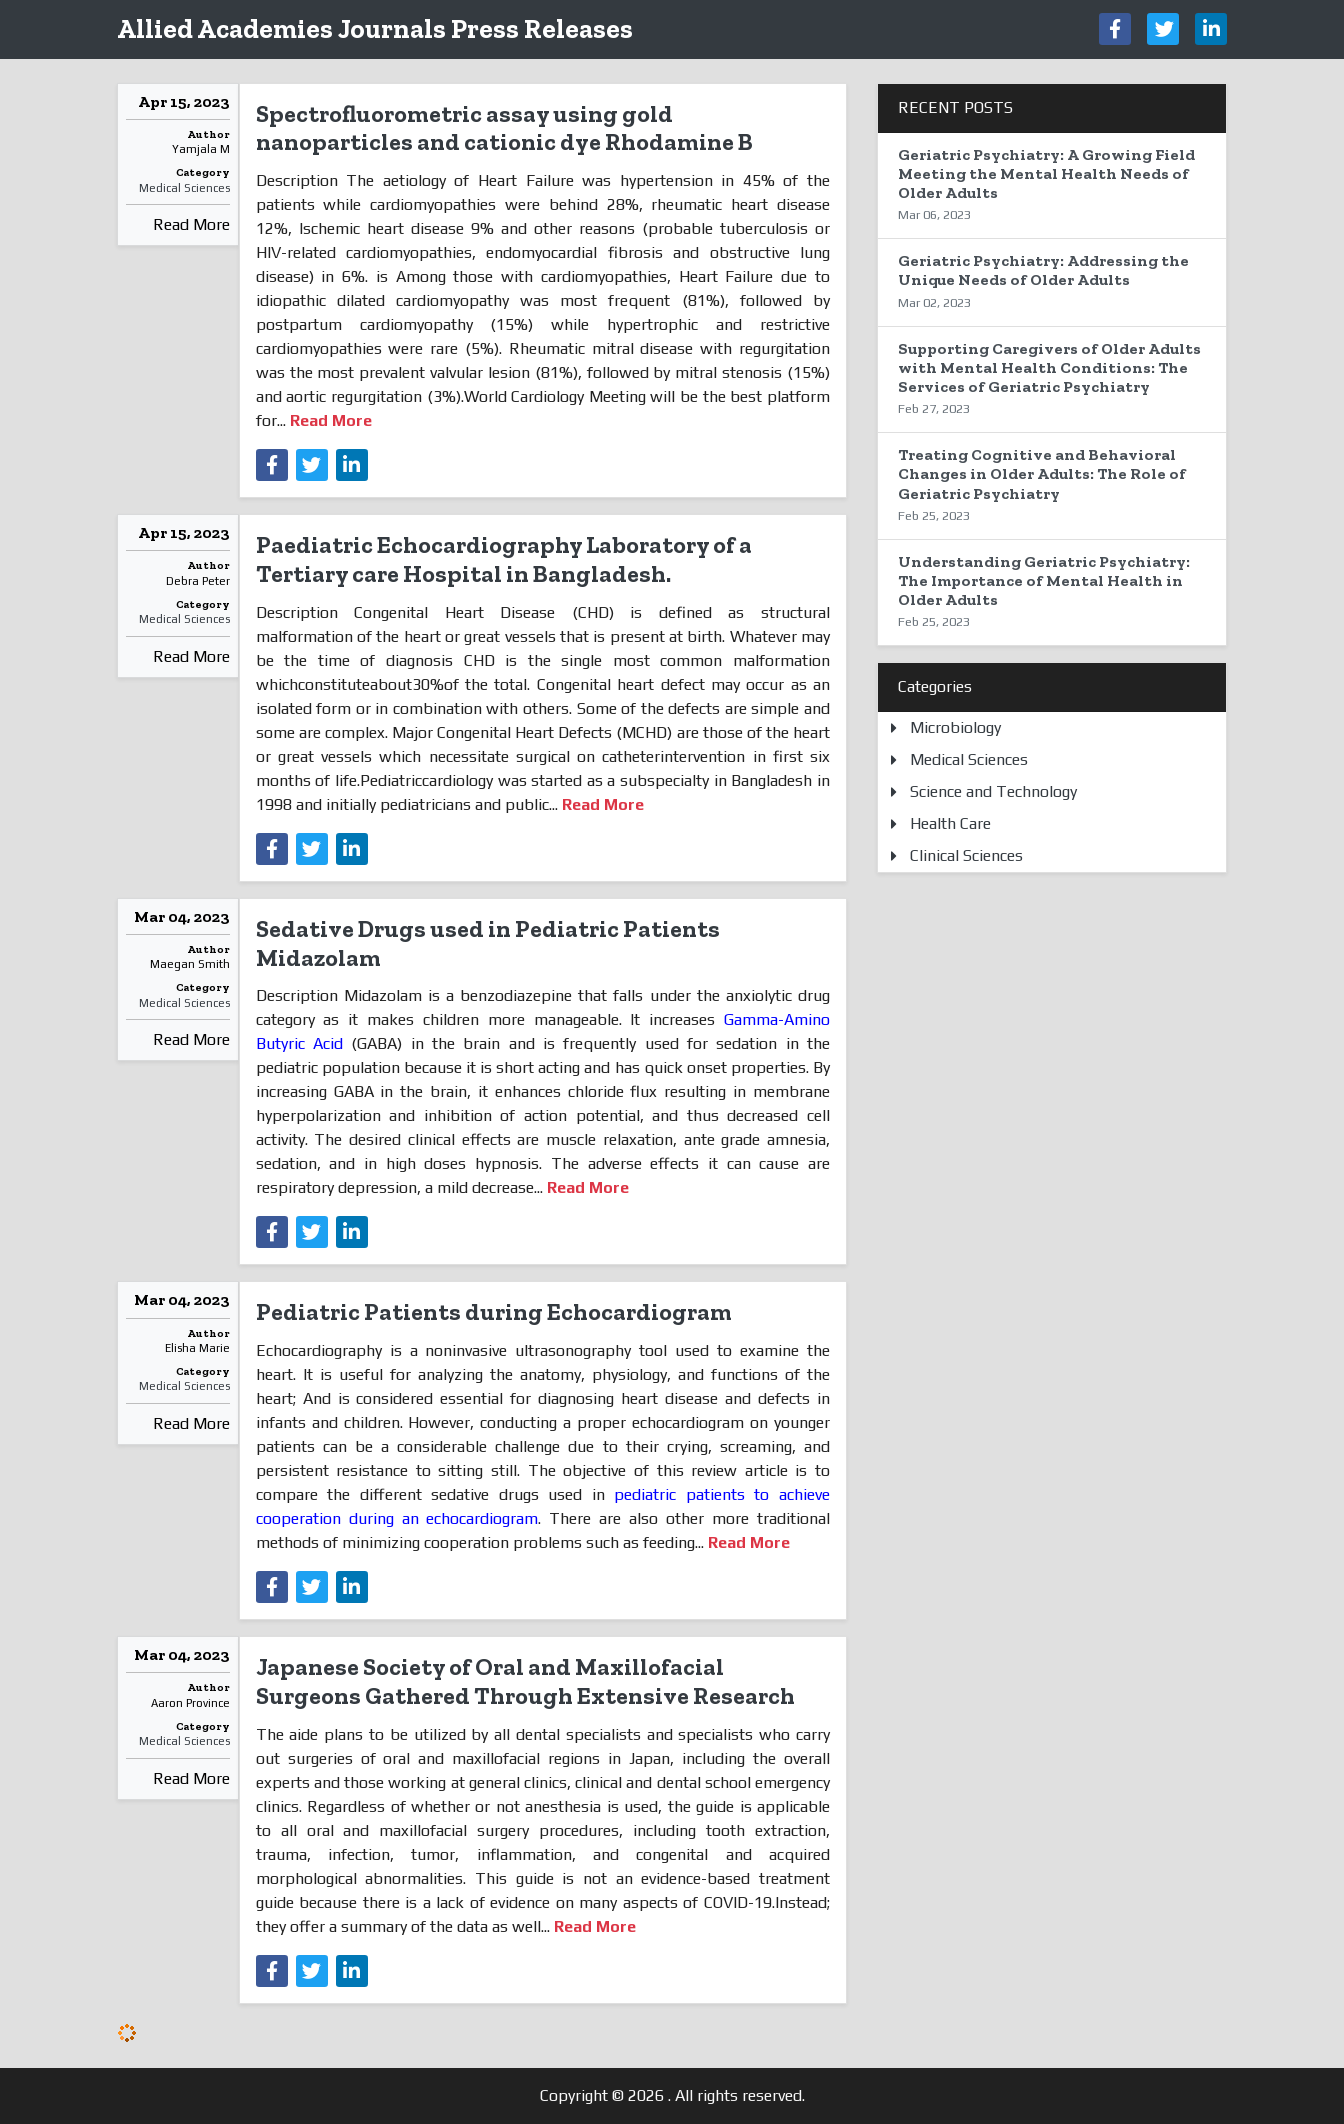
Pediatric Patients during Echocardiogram (494, 1311)
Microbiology (955, 727)
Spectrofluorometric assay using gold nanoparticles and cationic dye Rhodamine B (504, 128)
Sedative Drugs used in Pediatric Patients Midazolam (488, 943)
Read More (191, 224)
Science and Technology (993, 791)
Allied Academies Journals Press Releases (375, 28)
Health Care (950, 823)
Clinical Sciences (966, 855)
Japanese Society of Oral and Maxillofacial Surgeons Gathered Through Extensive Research (525, 1681)
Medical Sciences (184, 188)
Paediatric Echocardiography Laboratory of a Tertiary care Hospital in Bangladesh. (504, 559)
